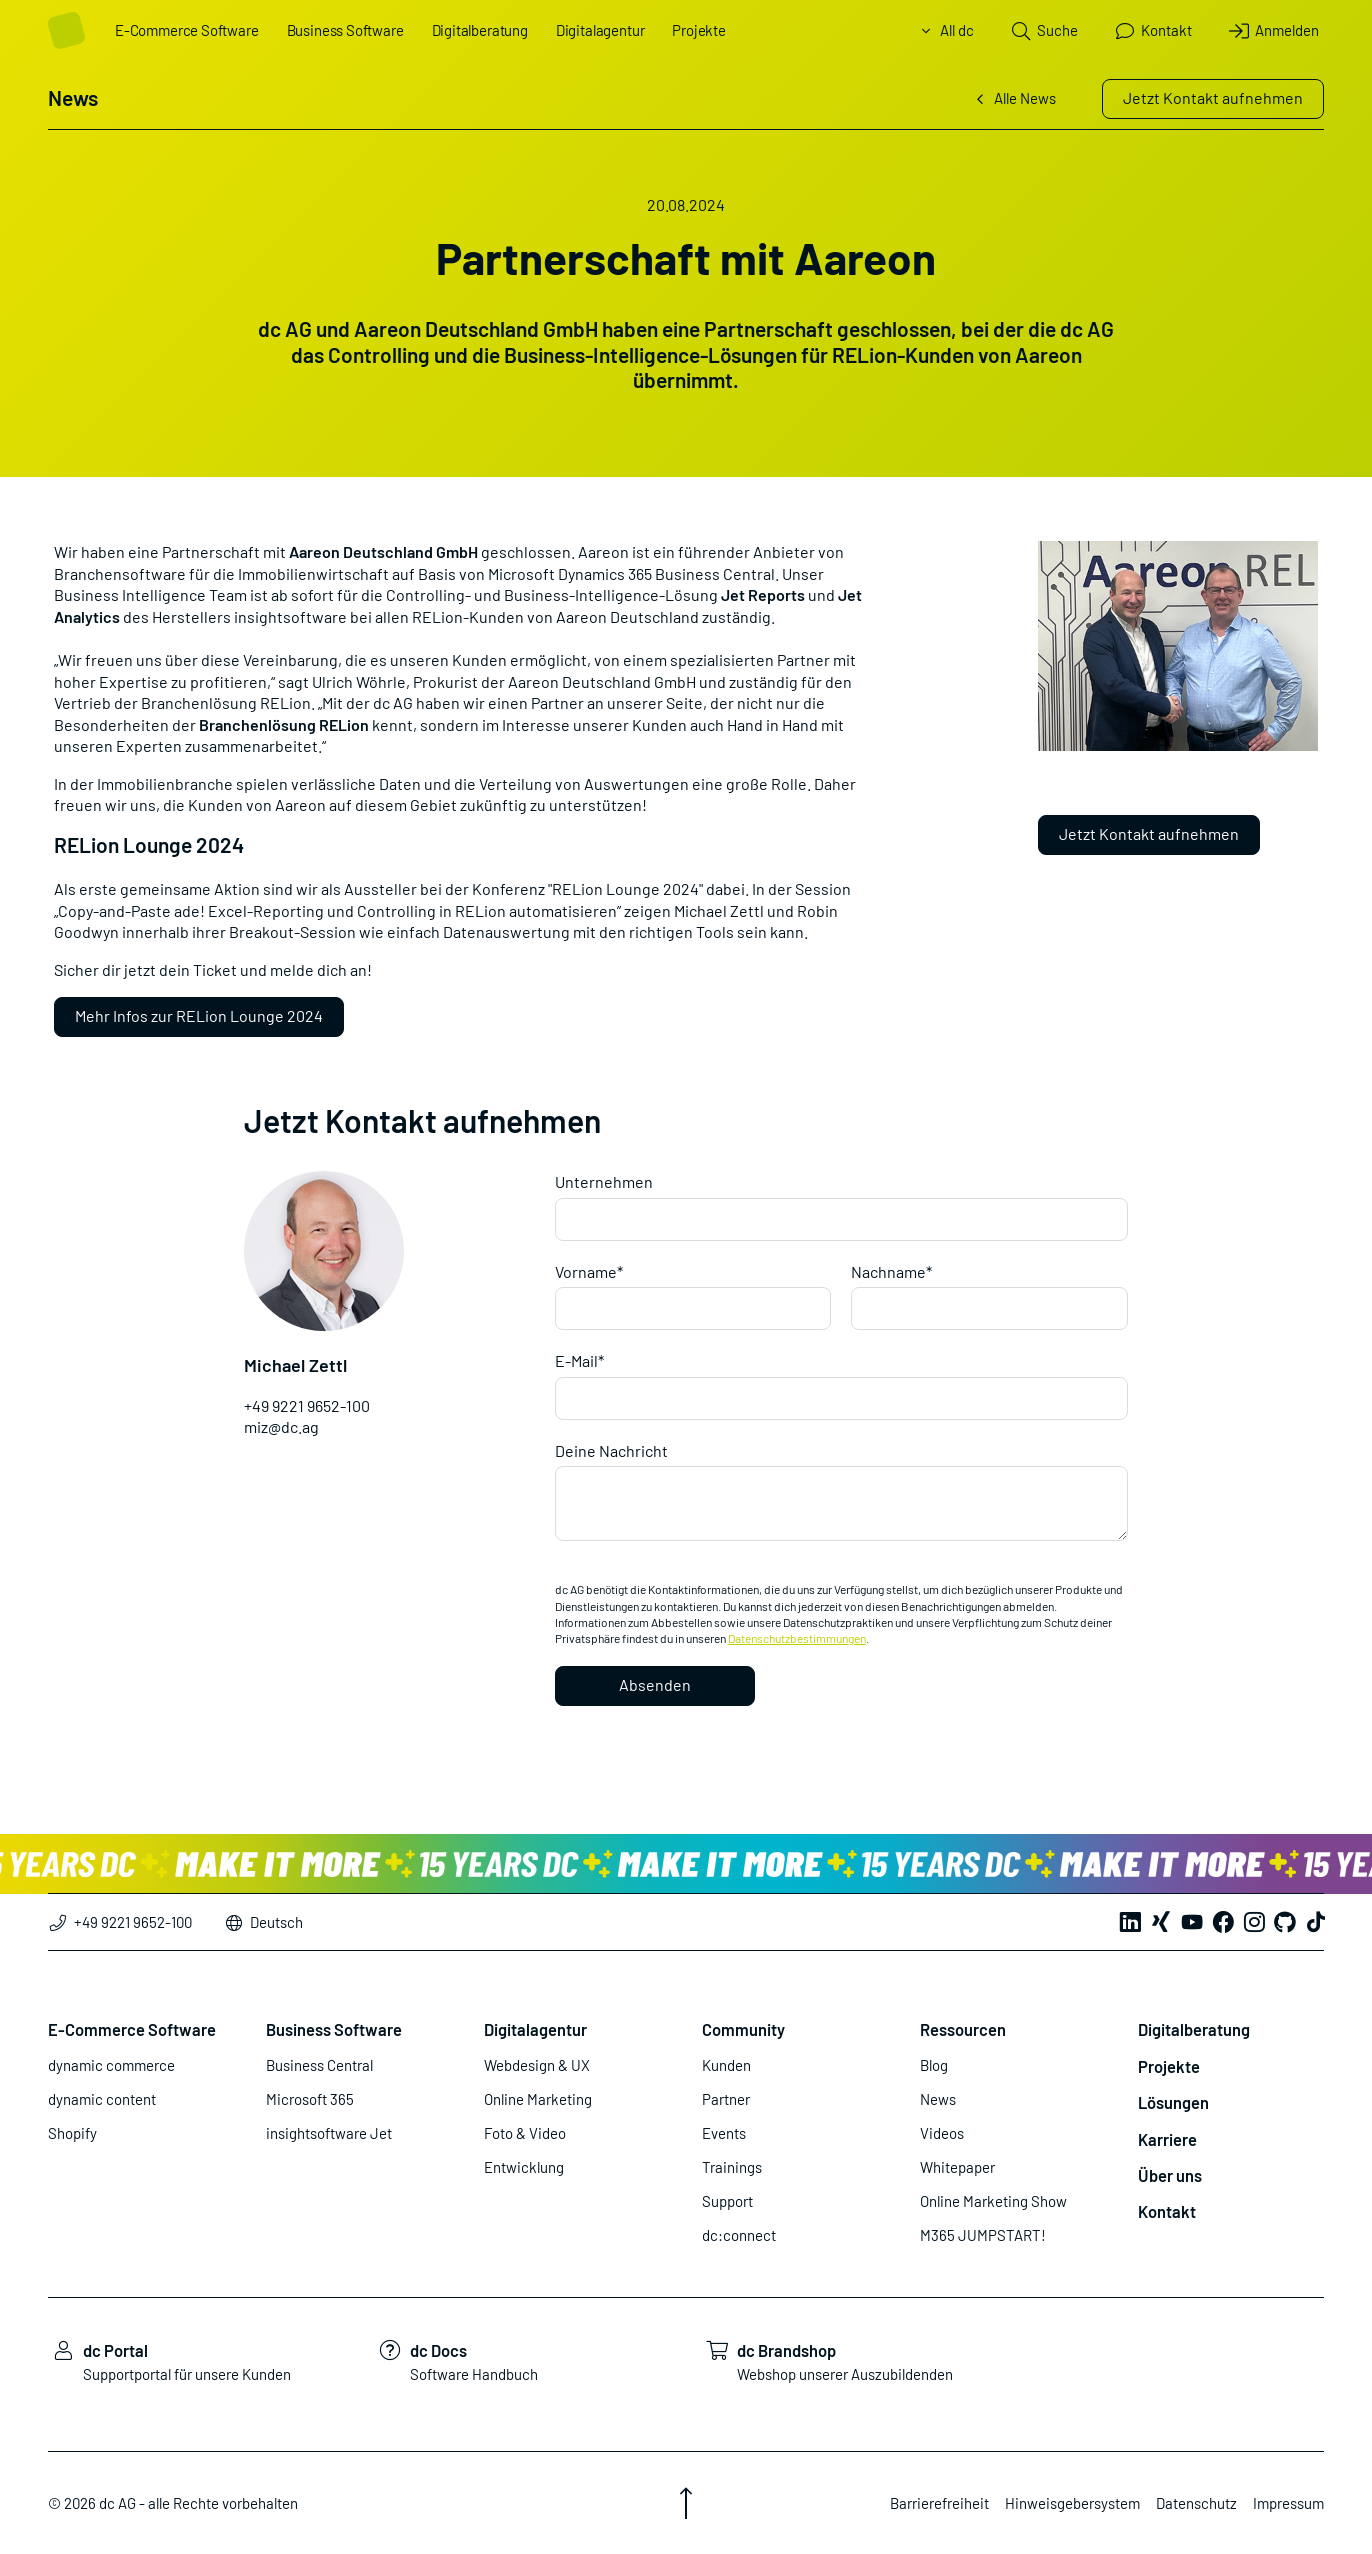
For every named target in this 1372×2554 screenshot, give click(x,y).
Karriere (1167, 2139)
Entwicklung (524, 2167)
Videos (942, 2133)
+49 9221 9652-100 (307, 1405)
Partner (726, 2099)
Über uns (1170, 2175)
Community (743, 2029)
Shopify (72, 2133)
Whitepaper (957, 2167)
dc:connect (739, 2235)
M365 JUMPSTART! (983, 2235)
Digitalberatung (480, 30)
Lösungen (1173, 2102)
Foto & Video (525, 2133)
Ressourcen (963, 2029)
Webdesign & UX (537, 2065)
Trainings (732, 2167)
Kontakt (1167, 2211)
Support (727, 2201)
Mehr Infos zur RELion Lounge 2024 (199, 1015)
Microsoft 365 (310, 2099)
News (938, 2099)
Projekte (699, 30)
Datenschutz (1196, 2503)
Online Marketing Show (993, 2201)
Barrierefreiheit (939, 2503)
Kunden (726, 2065)
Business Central (319, 2065)
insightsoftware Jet (329, 2133)
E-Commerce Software (187, 30)
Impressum (1288, 2503)
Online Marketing (538, 2099)
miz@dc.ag (281, 1426)
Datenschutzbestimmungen (797, 1638)
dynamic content (102, 2099)
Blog (934, 2065)
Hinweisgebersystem (1072, 2503)
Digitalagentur (600, 30)
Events (724, 2133)
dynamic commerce (111, 2065)
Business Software (345, 30)
